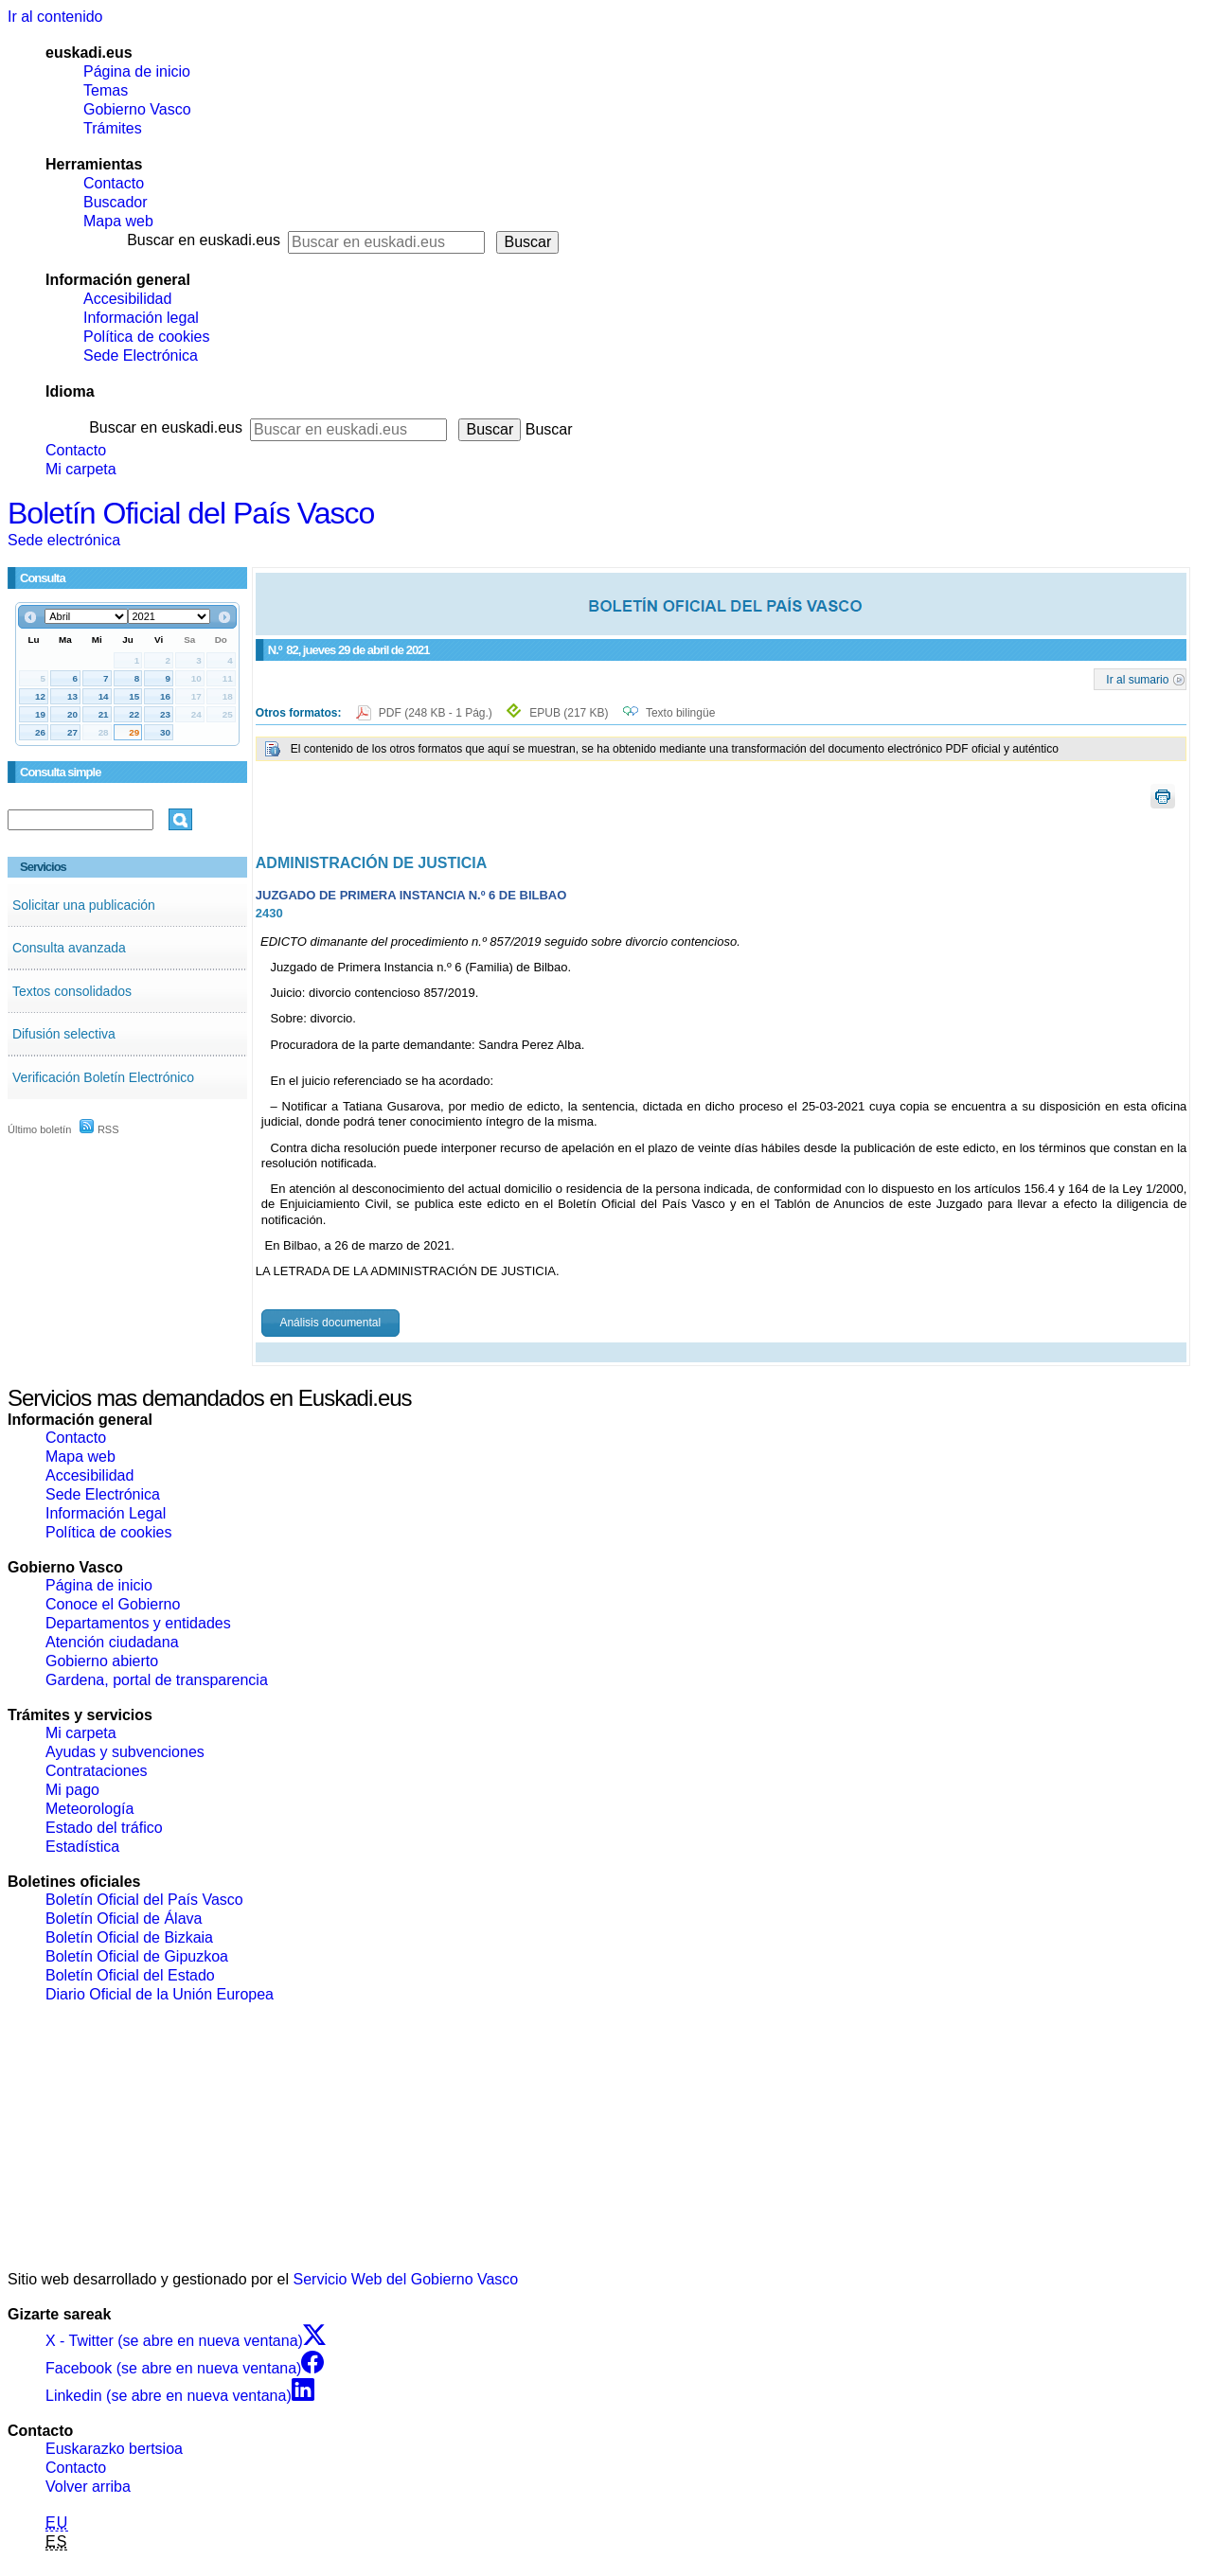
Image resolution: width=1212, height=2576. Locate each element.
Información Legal (105, 1513)
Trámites (112, 128)
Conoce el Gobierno (112, 1604)
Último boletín (39, 1129)
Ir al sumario (1137, 678)
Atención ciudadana (112, 1642)
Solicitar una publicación (83, 905)
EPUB (568, 713)
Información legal (141, 318)
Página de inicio (136, 71)
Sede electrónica (64, 540)
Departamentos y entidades (138, 1623)
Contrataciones (96, 1771)
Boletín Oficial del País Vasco (191, 513)
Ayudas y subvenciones (125, 1752)
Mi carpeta (80, 469)
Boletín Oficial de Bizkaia (129, 1937)
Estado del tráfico (104, 1828)
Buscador (115, 202)
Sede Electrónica (140, 355)
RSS (99, 1129)
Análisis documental (330, 1322)
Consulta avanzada (69, 947)
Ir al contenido (55, 17)
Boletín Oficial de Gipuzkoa (136, 1956)
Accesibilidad (127, 299)
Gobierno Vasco (137, 109)
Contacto (113, 183)
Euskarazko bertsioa (114, 2449)
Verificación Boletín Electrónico (103, 1077)
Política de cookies (146, 337)
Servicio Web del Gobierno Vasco (406, 2279)
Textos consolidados (72, 991)
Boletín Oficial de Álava (123, 1918)
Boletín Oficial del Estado (130, 1975)
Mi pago (72, 1790)
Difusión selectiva (64, 1033)
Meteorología (89, 1809)
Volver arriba (88, 2486)
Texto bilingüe (680, 713)
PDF (437, 713)
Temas (105, 90)
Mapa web (118, 221)
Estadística (82, 1847)
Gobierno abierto (101, 1661)
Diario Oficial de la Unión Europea (159, 1994)
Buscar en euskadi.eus (203, 240)
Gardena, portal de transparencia (156, 1680)
